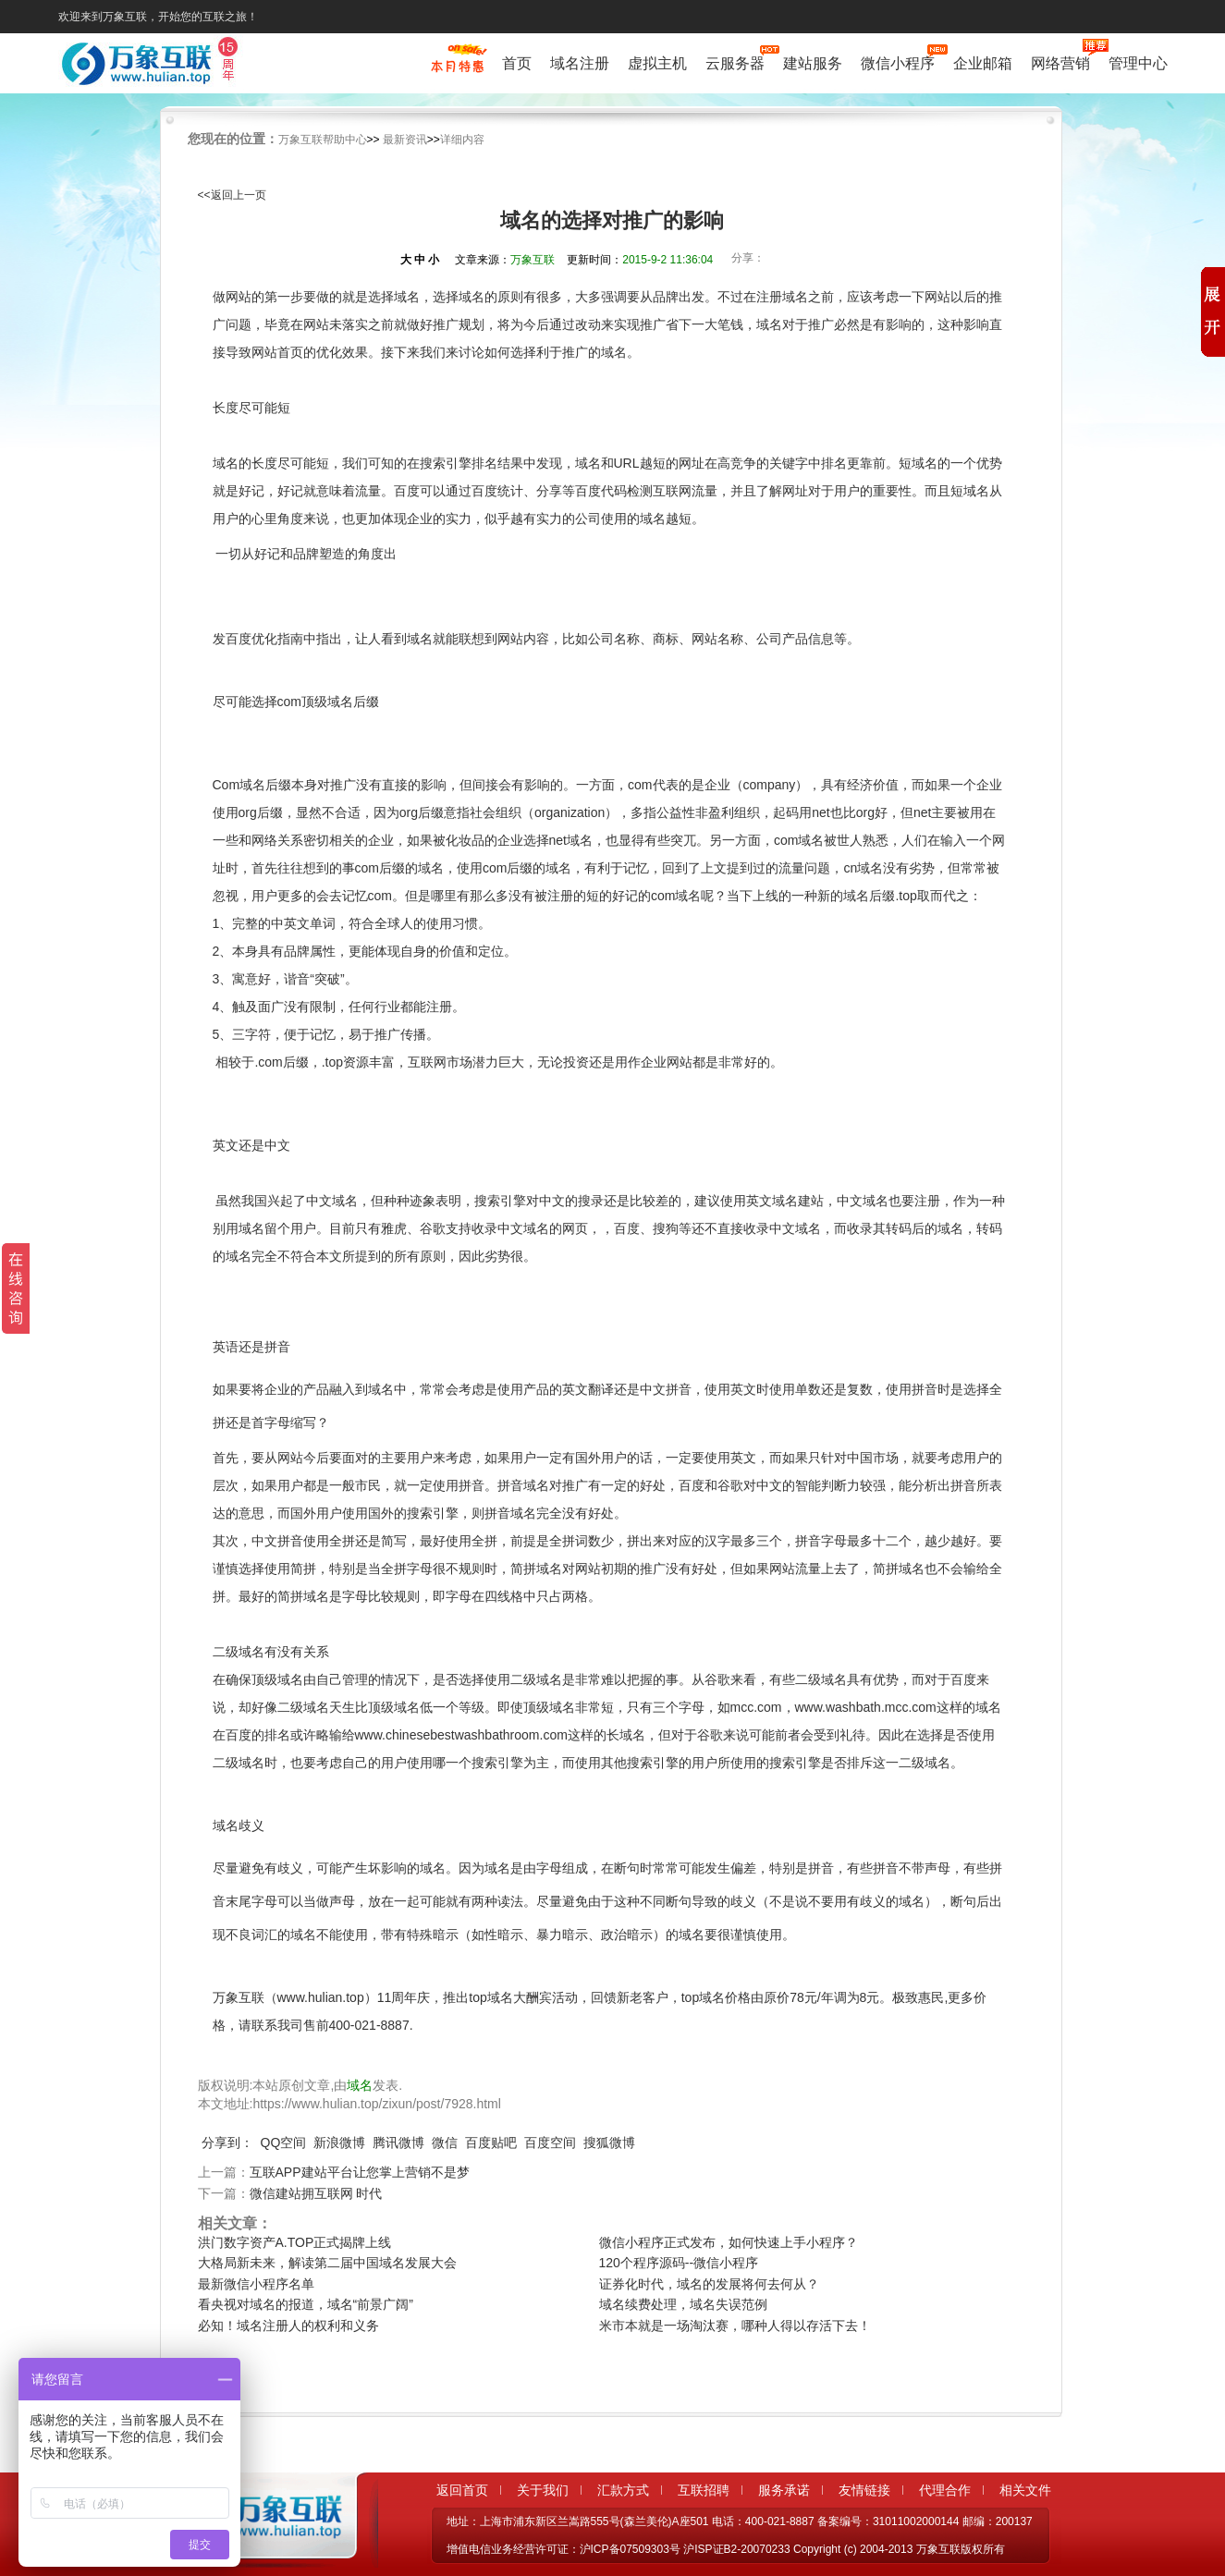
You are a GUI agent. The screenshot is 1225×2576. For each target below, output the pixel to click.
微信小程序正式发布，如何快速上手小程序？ (728, 2242)
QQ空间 (284, 2142)
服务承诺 (784, 2490)
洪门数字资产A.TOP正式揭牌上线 (295, 2242)
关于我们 (543, 2490)
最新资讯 (405, 139)
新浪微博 (339, 2142)
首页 (517, 63)
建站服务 (812, 63)
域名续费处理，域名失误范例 (683, 2304)
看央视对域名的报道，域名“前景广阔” (305, 2304)
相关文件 (1025, 2490)
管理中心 (1138, 63)
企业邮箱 (982, 63)
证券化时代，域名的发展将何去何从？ (709, 2284)
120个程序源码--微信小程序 (679, 2262)
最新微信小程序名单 (256, 2284)
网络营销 (1060, 61)
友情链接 (864, 2490)
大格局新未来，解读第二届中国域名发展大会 (327, 2262)
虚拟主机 (657, 63)
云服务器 (735, 61)
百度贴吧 (491, 2142)
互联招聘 (703, 2490)
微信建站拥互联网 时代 (316, 2193)
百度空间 (550, 2142)
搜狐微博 (609, 2142)
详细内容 (462, 139)
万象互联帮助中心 (322, 139)
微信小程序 (898, 61)
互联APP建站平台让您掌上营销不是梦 (360, 2172)
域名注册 (579, 63)
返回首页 (462, 2490)
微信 (445, 2142)
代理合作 (945, 2490)
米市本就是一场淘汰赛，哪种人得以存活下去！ (735, 2325)
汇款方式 (623, 2490)
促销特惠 (457, 67)
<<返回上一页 (232, 195)
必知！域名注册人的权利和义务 (288, 2325)
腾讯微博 (398, 2142)
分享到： (227, 2142)
